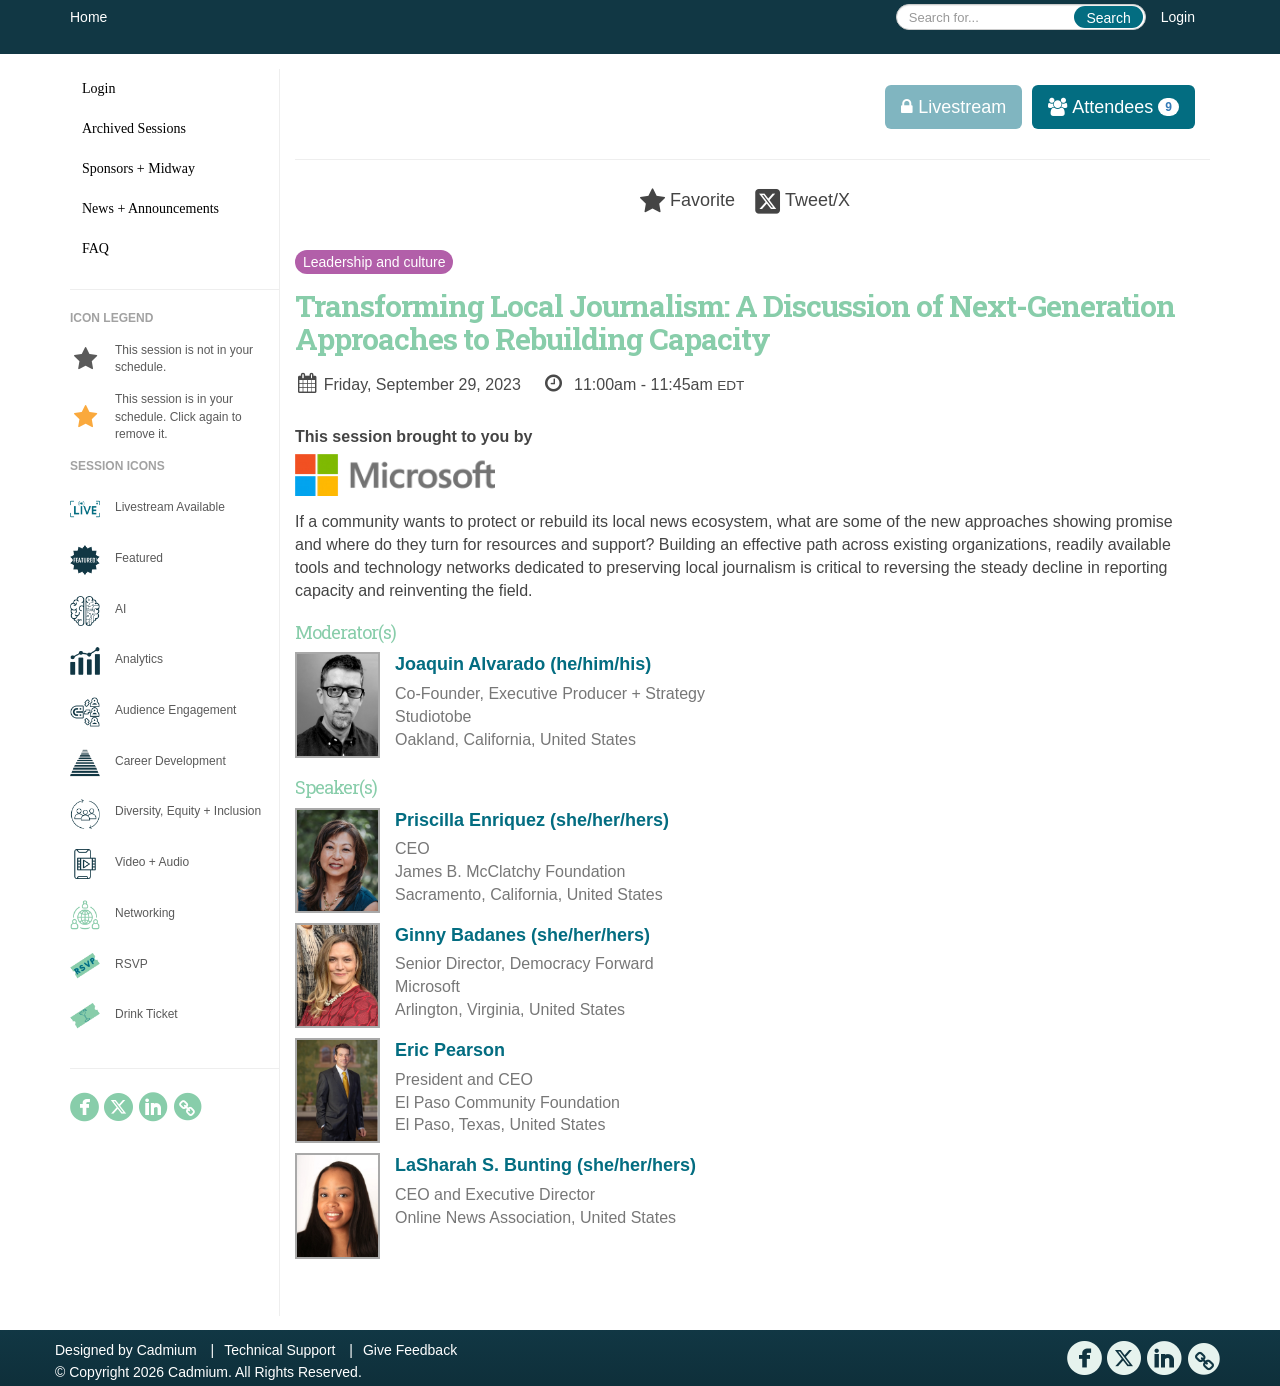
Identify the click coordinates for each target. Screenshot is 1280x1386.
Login (1178, 17)
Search (1108, 18)
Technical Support (279, 1350)
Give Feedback (410, 1350)
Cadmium (167, 1350)
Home (88, 17)
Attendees (1107, 107)
